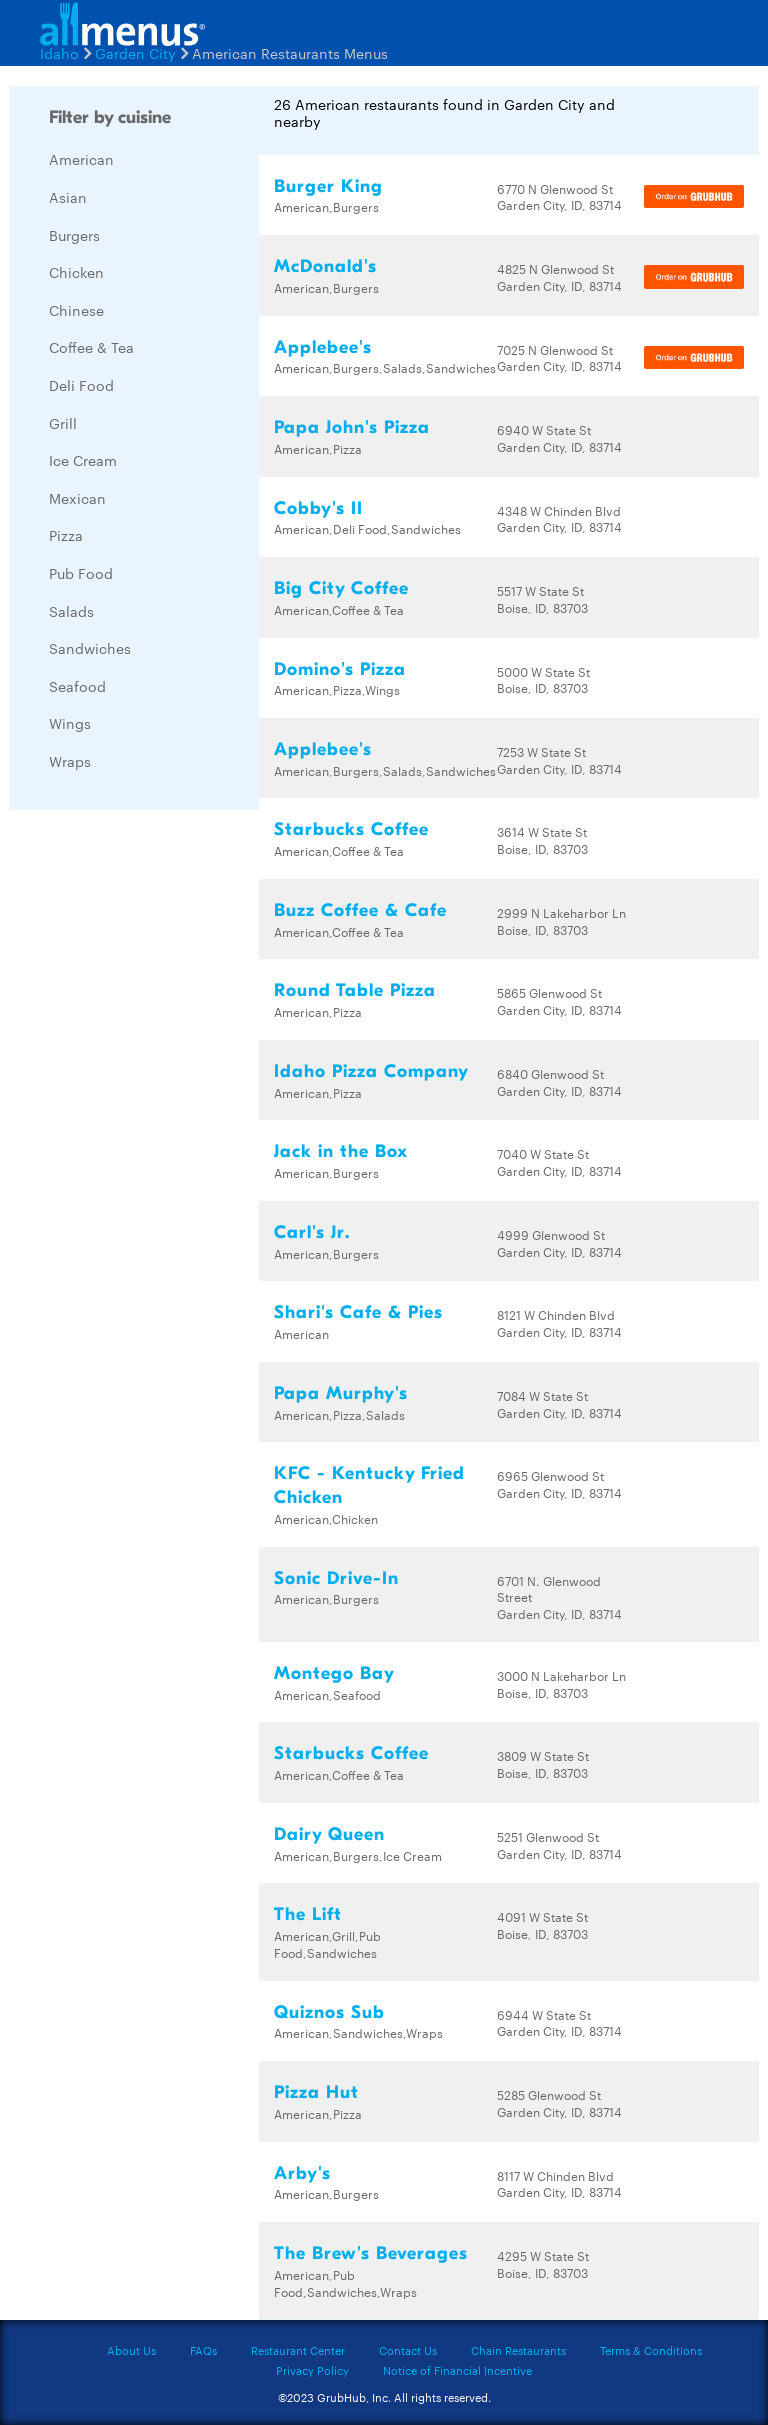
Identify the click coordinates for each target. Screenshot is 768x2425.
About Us (131, 2350)
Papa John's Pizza (352, 427)
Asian (68, 197)
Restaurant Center (298, 2350)
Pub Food (81, 573)
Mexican (77, 498)
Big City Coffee (341, 588)
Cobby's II (318, 508)
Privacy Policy (312, 2370)
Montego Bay (334, 1673)
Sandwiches (90, 648)
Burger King (328, 186)
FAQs (203, 2350)
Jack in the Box (341, 1151)
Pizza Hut (316, 2092)
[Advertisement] (159, 1125)
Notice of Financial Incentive (457, 2370)
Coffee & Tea (91, 347)
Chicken (76, 272)
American (81, 159)
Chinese (76, 310)
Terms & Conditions (651, 2350)
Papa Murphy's (341, 1393)
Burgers (74, 235)
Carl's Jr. (312, 1232)
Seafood (77, 686)
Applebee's (323, 347)
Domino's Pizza (340, 669)
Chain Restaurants (518, 2350)
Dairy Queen (329, 1834)
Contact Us (408, 2350)
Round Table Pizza (355, 990)
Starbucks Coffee (351, 829)
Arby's (302, 2173)
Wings (70, 723)
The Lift (308, 1914)
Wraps (70, 761)
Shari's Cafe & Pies (358, 1312)
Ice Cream (83, 460)
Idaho (59, 53)
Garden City (135, 53)
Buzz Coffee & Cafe (360, 910)
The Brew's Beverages (371, 2253)
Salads (71, 611)
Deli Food (81, 385)
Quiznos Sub (329, 2012)
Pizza (66, 535)
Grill (63, 423)
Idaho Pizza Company (371, 1071)
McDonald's (325, 266)
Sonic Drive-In (336, 1578)
